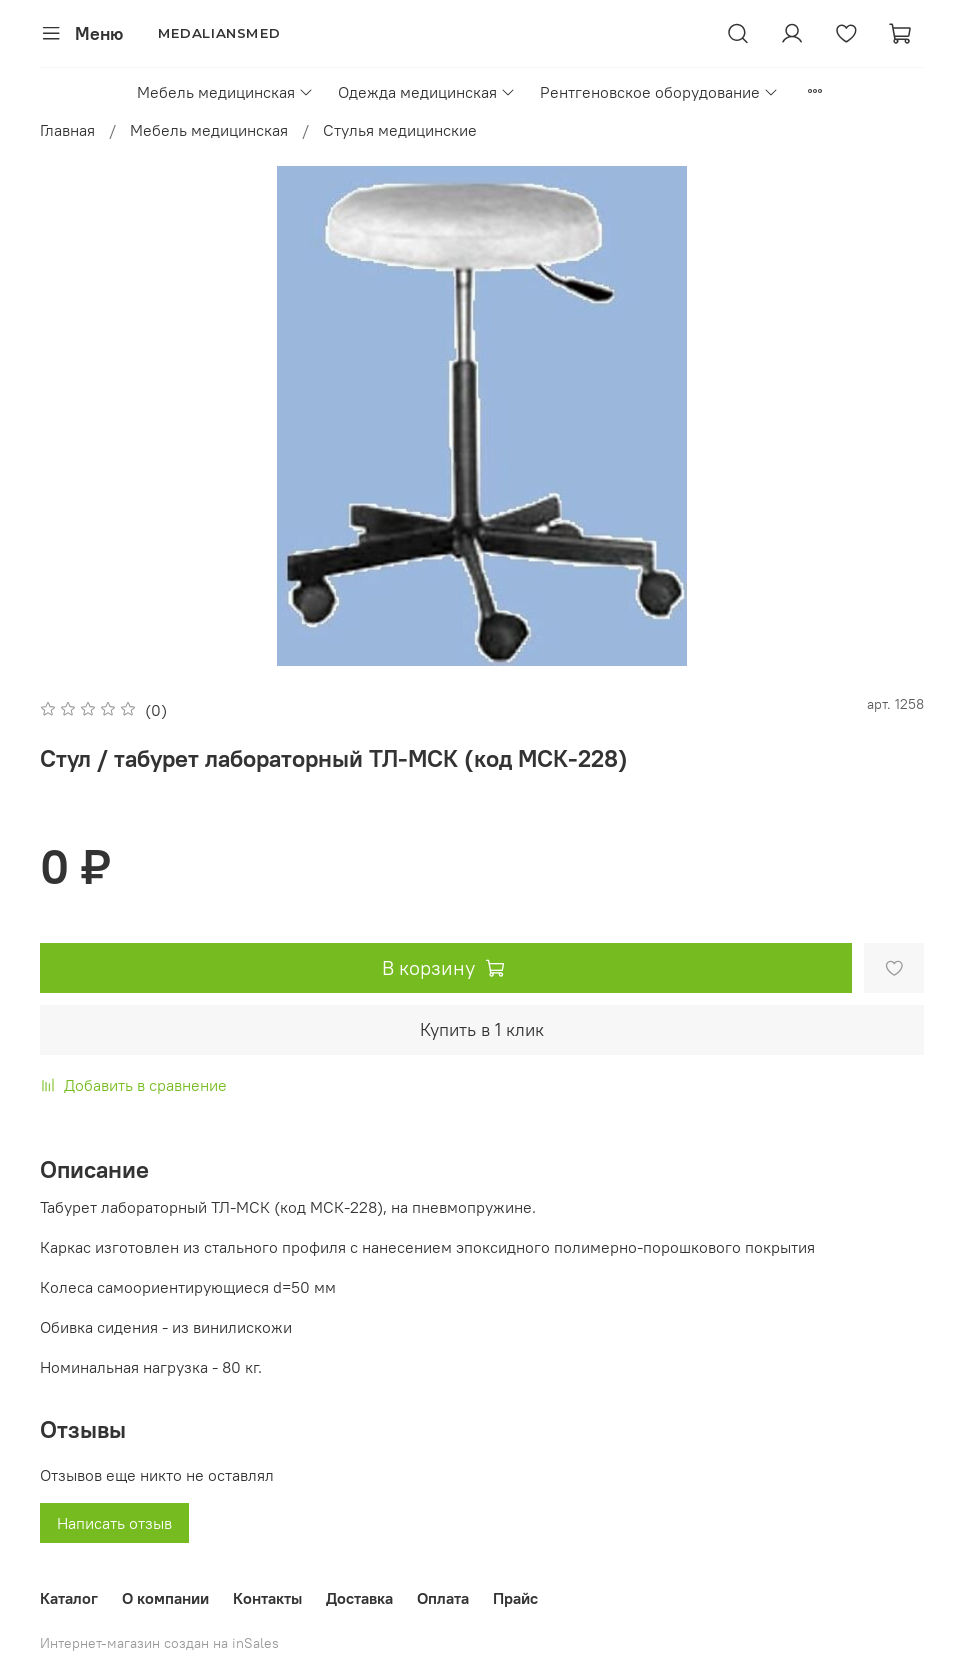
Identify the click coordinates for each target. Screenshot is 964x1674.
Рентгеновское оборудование (659, 92)
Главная (67, 130)
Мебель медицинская (225, 92)
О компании (165, 1598)
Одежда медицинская (427, 92)
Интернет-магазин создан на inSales (159, 1643)
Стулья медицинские (400, 130)
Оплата (443, 1598)
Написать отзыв (114, 1523)
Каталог (69, 1598)
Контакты (267, 1598)
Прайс (515, 1598)
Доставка (359, 1598)
